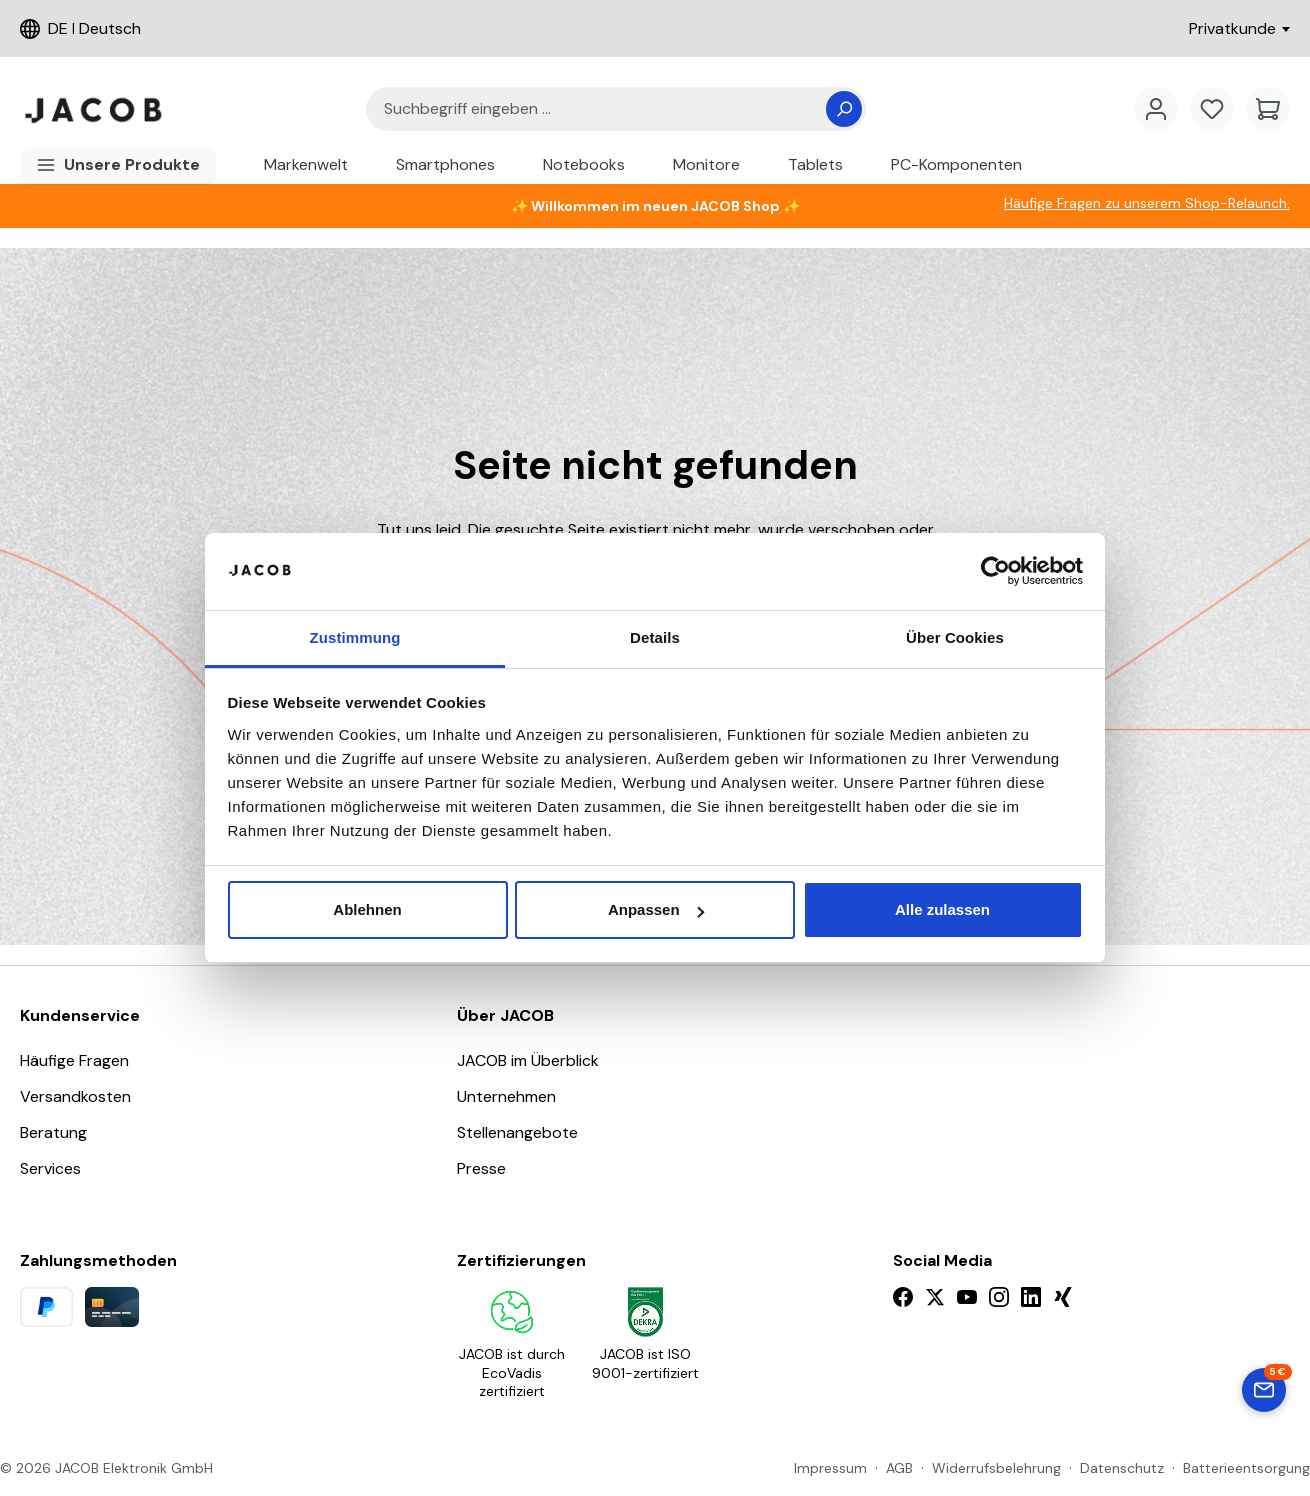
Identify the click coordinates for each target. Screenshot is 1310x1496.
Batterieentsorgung (1246, 1468)
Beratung (53, 1132)
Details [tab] (655, 637)
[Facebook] (903, 1297)
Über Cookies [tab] (955, 637)
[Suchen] (844, 109)
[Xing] (1063, 1297)
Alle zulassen (942, 909)
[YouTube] (967, 1297)
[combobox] (604, 109)
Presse (481, 1168)
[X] (935, 1297)
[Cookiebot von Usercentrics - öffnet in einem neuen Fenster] (995, 572)
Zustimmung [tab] (355, 637)
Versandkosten (75, 1096)
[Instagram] (999, 1297)
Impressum (830, 1468)
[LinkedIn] (1031, 1297)
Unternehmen (506, 1096)
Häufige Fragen (74, 1060)
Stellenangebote (517, 1132)
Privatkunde (1239, 28)
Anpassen (656, 909)
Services (50, 1168)
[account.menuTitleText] (1156, 109)
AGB (899, 1468)
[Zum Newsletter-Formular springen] (1264, 1390)
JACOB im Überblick (528, 1060)
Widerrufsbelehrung (996, 1468)
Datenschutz (1122, 1468)
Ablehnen (367, 909)
